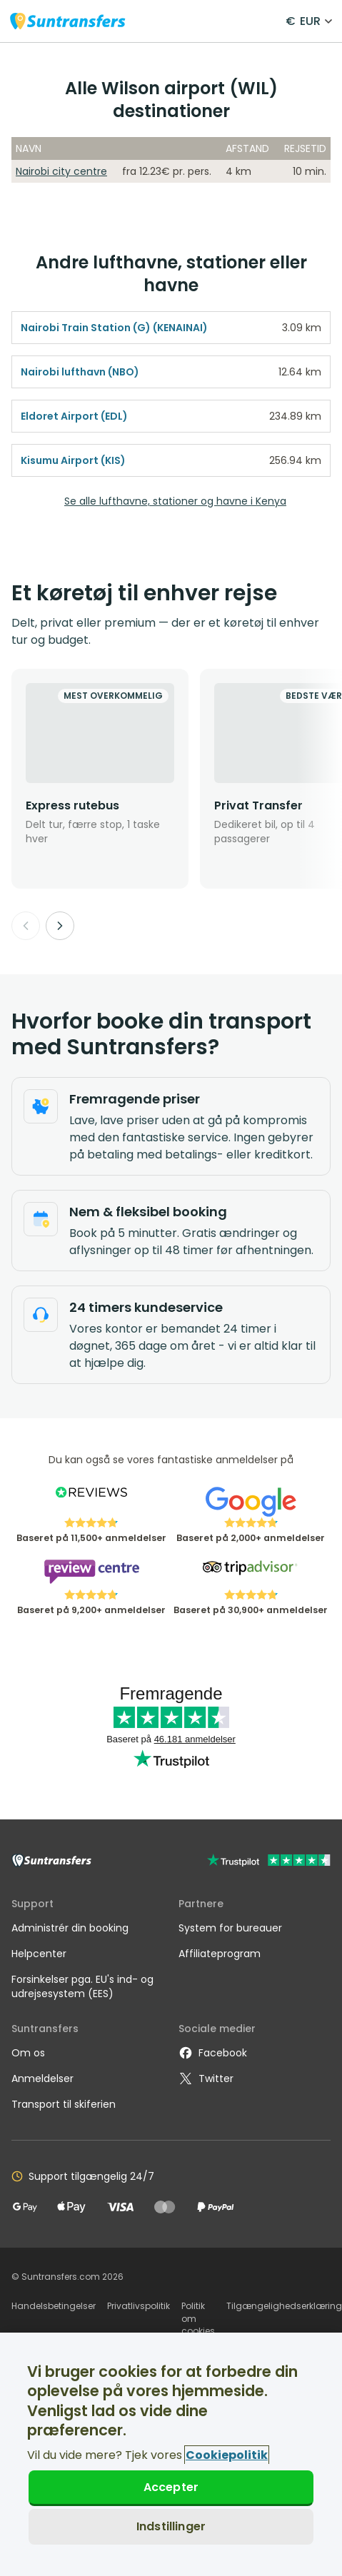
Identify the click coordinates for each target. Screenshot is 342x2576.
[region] (171, 2454)
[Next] (60, 925)
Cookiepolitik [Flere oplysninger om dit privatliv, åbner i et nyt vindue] (227, 2455)
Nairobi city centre (61, 171)
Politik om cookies (198, 2318)
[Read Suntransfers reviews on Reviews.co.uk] (91, 1502)
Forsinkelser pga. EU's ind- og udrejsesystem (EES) (82, 1986)
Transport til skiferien (63, 2104)
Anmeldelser (42, 2078)
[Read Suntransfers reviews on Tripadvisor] (250, 1574)
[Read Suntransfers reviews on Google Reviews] (250, 1502)
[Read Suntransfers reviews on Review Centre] (91, 1574)
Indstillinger (171, 2526)
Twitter (205, 2078)
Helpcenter (38, 1953)
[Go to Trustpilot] (269, 1862)
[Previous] (25, 925)
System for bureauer (230, 1928)
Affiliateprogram (219, 1953)
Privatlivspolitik (138, 2306)
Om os (28, 2053)
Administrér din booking (70, 1928)
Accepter (171, 2487)
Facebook (212, 2053)
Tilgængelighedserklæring (284, 2306)
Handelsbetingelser (53, 2306)
